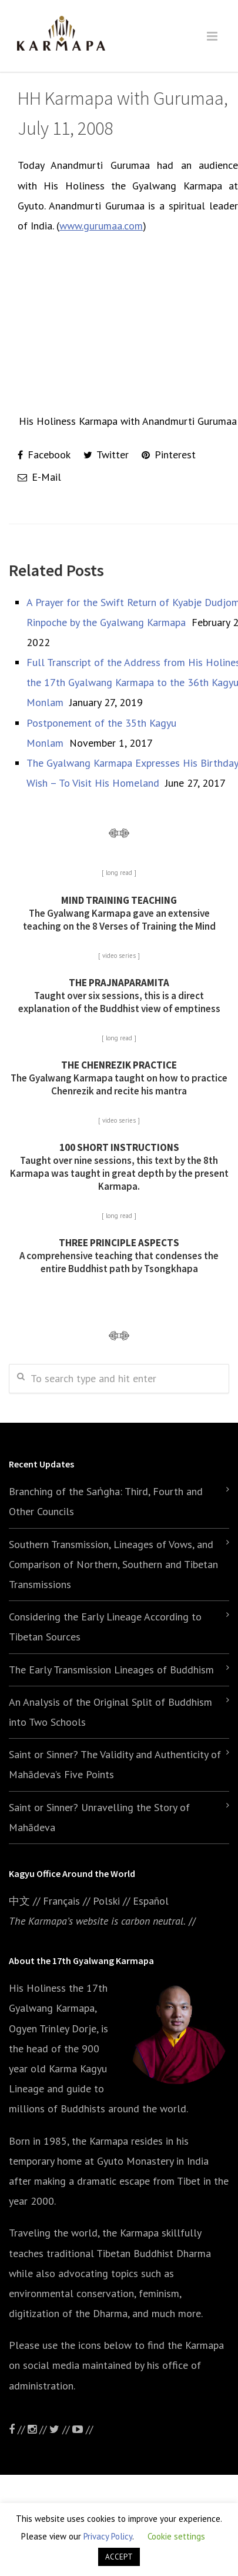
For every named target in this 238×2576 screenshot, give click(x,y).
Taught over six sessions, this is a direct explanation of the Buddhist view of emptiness (119, 995)
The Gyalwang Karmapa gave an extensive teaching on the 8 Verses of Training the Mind (119, 913)
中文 (19, 1901)
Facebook (44, 454)
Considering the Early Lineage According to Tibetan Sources (105, 1626)
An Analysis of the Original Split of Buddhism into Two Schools (110, 1712)
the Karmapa (100, 2141)
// (60, 2429)
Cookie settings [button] (176, 2536)
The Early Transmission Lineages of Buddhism (111, 1669)
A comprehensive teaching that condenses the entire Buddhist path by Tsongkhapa (119, 1255)
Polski (106, 1901)
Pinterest (169, 454)
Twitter (106, 454)
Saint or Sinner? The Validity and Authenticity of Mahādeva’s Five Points (115, 1764)
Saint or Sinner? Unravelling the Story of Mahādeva (99, 1817)
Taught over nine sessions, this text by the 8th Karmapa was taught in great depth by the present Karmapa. (119, 1167)
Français (61, 1901)
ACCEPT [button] (119, 2557)
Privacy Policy (107, 2536)
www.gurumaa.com (101, 225)
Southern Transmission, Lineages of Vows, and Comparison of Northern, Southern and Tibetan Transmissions (113, 1564)
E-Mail (39, 477)
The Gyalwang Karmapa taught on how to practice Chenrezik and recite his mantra (119, 1078)
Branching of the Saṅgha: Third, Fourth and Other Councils (106, 1501)
